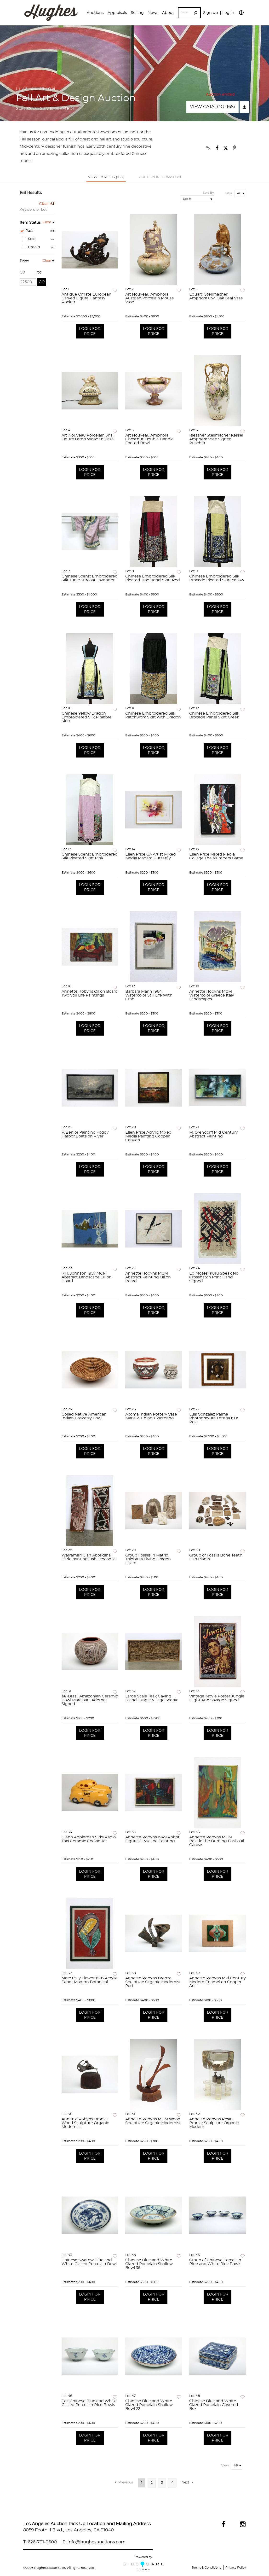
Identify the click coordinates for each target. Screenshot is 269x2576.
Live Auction (36, 89)
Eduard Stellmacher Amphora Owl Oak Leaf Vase (216, 296)
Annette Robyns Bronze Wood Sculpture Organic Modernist (85, 2123)
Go (42, 282)
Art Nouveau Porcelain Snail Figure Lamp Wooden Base (88, 437)
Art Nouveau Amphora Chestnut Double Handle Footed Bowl (149, 439)
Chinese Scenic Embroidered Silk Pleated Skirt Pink (90, 856)
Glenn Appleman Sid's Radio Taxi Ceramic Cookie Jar (89, 1839)
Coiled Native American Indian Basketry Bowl (84, 1416)
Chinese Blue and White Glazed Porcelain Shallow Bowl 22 (149, 2405)
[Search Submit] (195, 13)
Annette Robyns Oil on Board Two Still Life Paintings (90, 993)
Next (187, 2482)
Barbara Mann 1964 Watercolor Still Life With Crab (148, 995)
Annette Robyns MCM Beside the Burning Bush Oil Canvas (216, 1841)
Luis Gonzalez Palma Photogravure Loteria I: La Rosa (213, 1418)
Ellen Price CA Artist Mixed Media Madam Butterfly (150, 856)
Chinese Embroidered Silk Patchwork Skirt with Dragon (153, 715)
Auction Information (160, 177)
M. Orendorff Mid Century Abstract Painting (213, 1134)
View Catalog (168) (212, 107)
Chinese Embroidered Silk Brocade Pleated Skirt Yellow (216, 578)
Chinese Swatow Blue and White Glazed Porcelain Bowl (89, 2262)
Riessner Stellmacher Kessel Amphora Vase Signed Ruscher (216, 439)
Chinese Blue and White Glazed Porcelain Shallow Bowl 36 (149, 2264)
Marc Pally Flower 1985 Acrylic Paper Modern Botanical (89, 1980)
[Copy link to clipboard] (208, 148)
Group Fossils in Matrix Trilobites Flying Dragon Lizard (148, 1559)
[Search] (184, 12)
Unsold (38, 247)
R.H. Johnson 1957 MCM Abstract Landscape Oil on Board (87, 1277)
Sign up (210, 13)
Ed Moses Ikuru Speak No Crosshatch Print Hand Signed (213, 1277)
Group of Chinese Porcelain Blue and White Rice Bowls (215, 2262)
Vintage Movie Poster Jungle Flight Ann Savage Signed (216, 1698)
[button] (95, 12)
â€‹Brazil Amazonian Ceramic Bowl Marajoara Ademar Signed (90, 1700)
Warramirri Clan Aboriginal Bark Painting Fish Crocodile (89, 1557)
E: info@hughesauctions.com (94, 2542)
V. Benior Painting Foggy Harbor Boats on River (85, 1134)
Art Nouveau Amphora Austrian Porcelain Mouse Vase (149, 298)
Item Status (30, 222)
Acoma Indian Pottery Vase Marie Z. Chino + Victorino (151, 1416)
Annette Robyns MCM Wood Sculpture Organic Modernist (153, 2121)
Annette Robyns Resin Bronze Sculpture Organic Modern (214, 2123)
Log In (228, 13)
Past (37, 231)
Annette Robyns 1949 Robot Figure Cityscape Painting (152, 1839)
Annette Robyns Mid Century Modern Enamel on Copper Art (217, 1982)
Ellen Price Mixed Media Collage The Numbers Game (216, 856)
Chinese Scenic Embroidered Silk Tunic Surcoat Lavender (90, 578)
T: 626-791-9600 (40, 2542)
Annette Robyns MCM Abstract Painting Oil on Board (148, 1277)
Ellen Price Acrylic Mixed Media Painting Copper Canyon (148, 1136)
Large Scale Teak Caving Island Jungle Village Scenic (151, 1698)
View (228, 193)
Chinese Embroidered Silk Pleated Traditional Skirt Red (152, 578)
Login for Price (89, 331)
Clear (47, 222)
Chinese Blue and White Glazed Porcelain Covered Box (213, 2405)
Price (24, 261)
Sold (38, 239)
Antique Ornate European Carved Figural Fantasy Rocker (86, 298)
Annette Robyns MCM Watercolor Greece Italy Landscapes (211, 995)
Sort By (208, 192)
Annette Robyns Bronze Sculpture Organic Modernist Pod (153, 1982)
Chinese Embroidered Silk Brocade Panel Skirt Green (214, 715)
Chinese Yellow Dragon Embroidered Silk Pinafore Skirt (87, 717)
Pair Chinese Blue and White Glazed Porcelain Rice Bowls (89, 2403)
